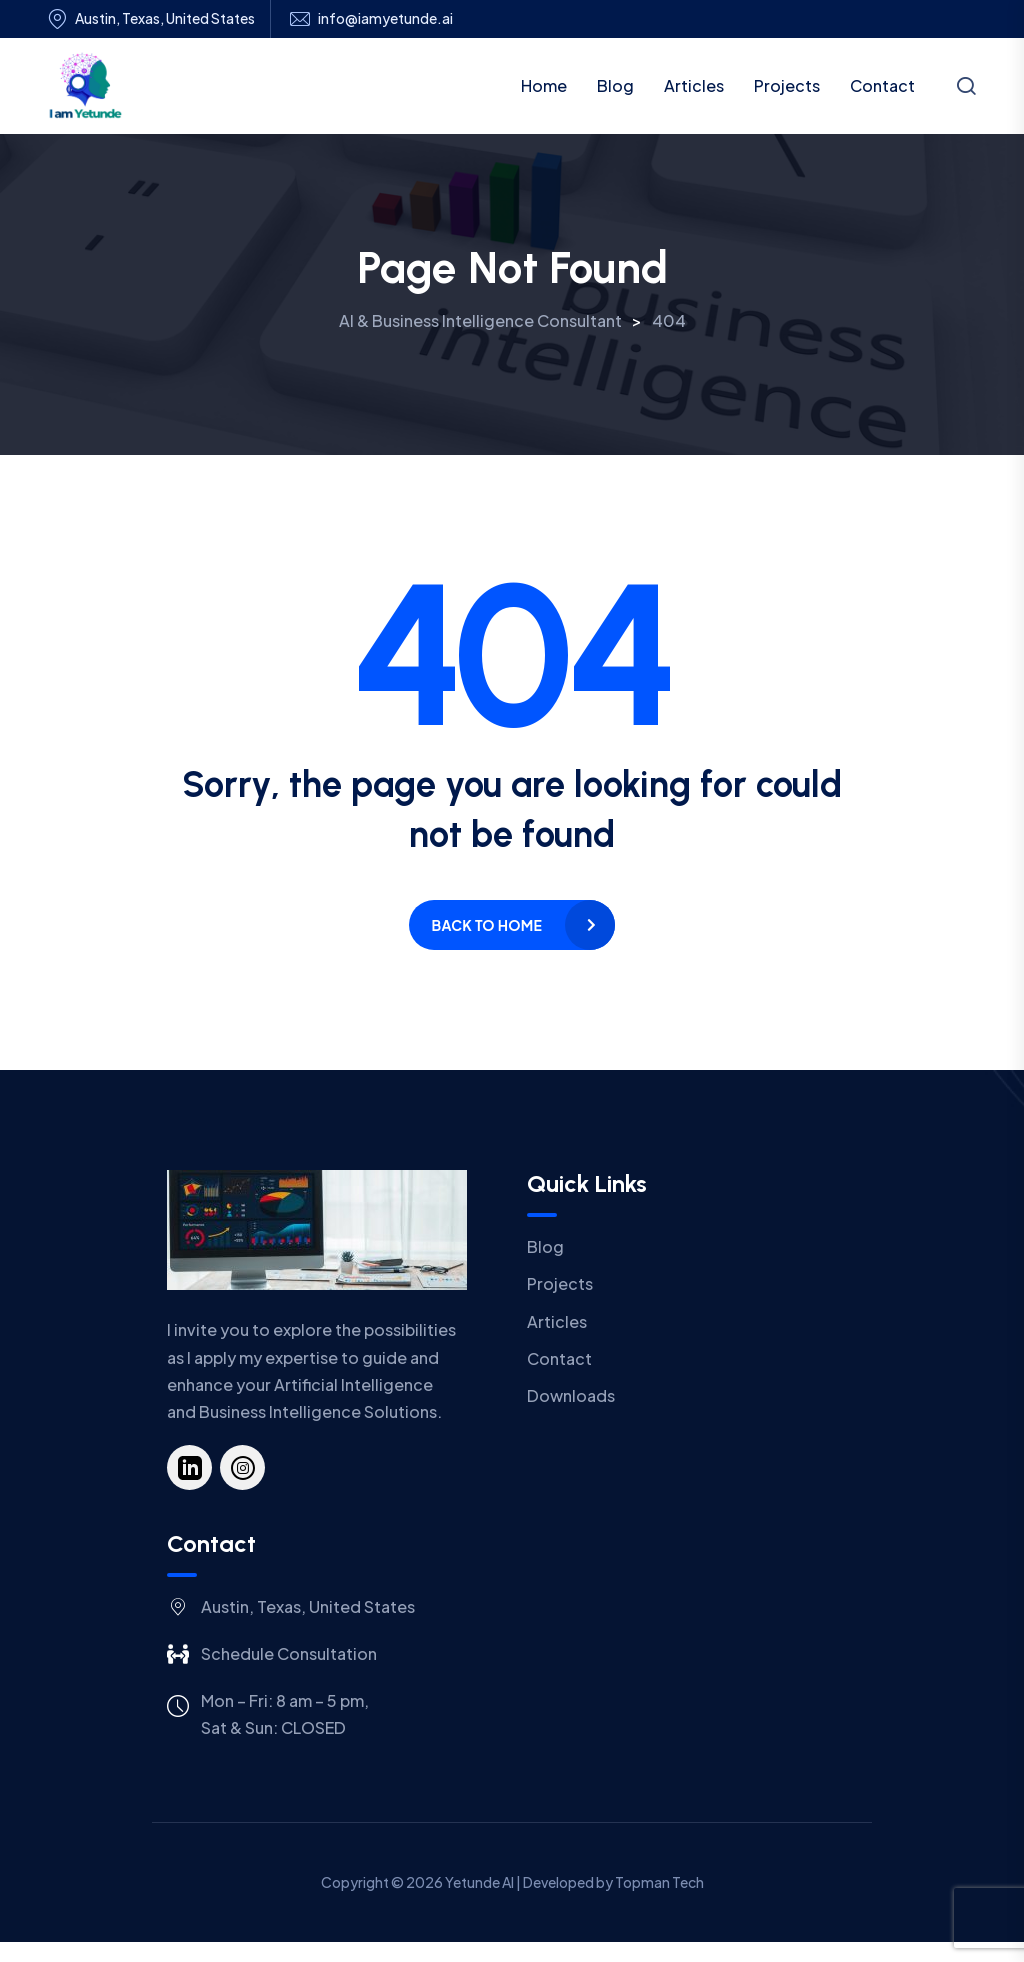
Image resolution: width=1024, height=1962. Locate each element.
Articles (694, 85)
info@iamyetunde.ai (385, 18)
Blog (615, 85)
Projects (787, 85)
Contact (882, 85)
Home (544, 85)
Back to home (486, 925)
